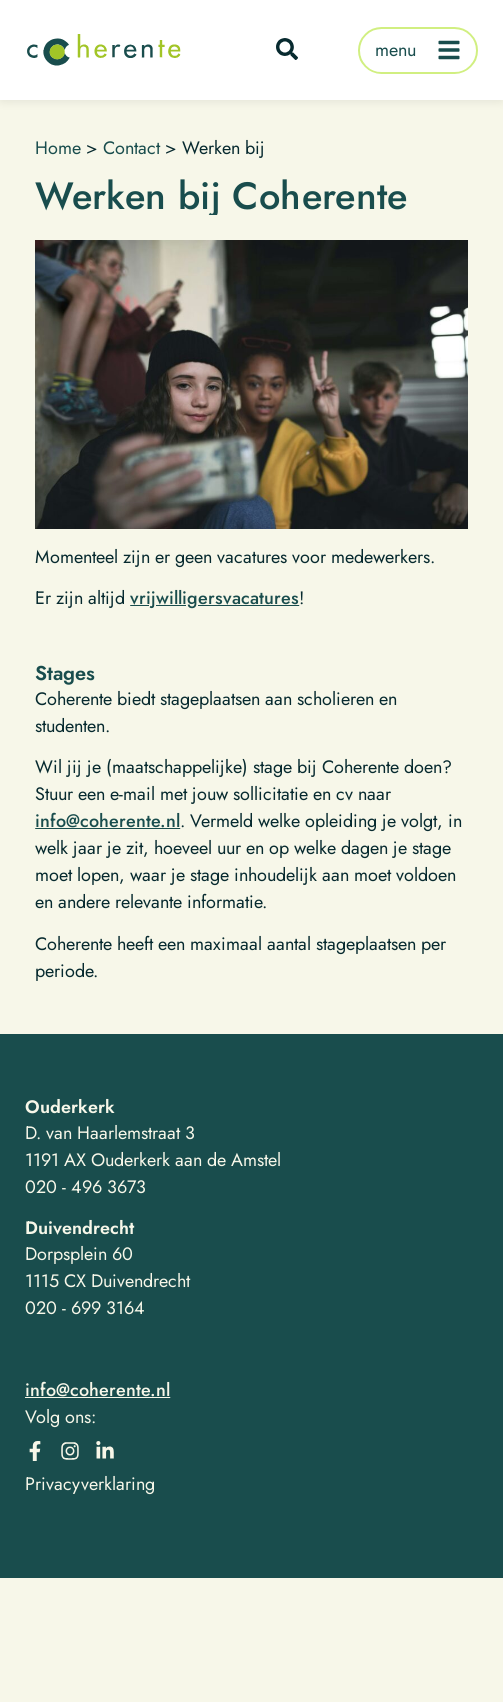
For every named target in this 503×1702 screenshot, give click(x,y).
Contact (131, 148)
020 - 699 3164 (85, 1308)
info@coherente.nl (107, 821)
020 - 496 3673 (85, 1187)
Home (58, 148)
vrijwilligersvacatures (214, 598)
